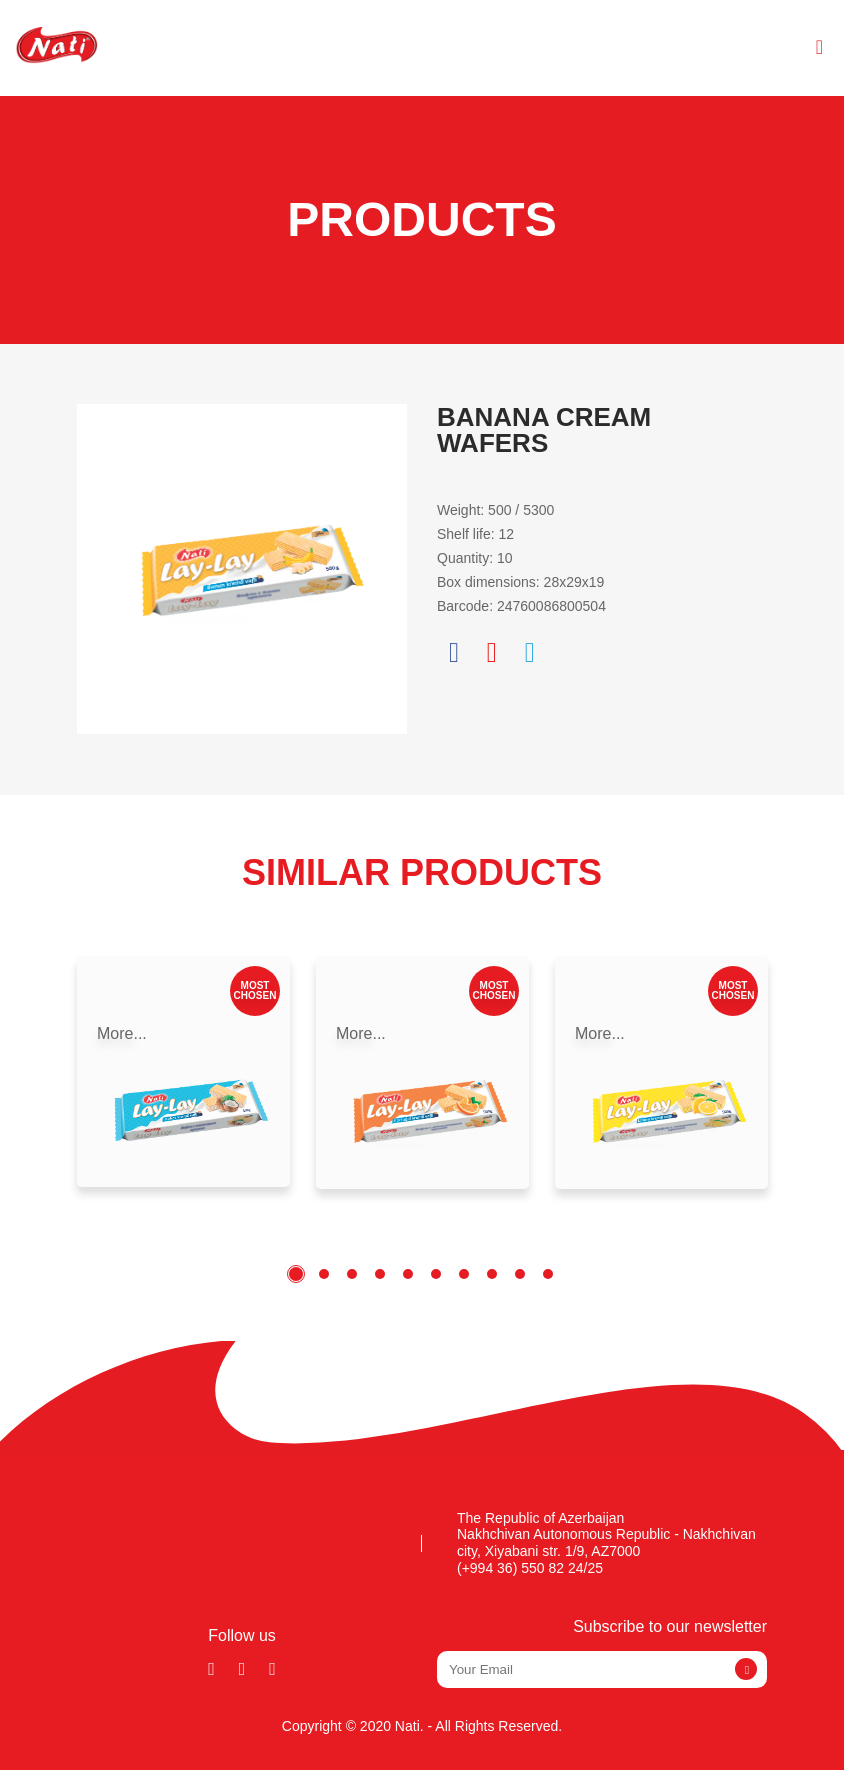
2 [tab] (324, 1274)
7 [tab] (464, 1274)
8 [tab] (492, 1274)
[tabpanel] (183, 1071)
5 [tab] (408, 1274)
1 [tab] (296, 1274)
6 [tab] (436, 1274)
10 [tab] (548, 1274)
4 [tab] (380, 1274)
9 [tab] (520, 1274)
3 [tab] (352, 1274)
